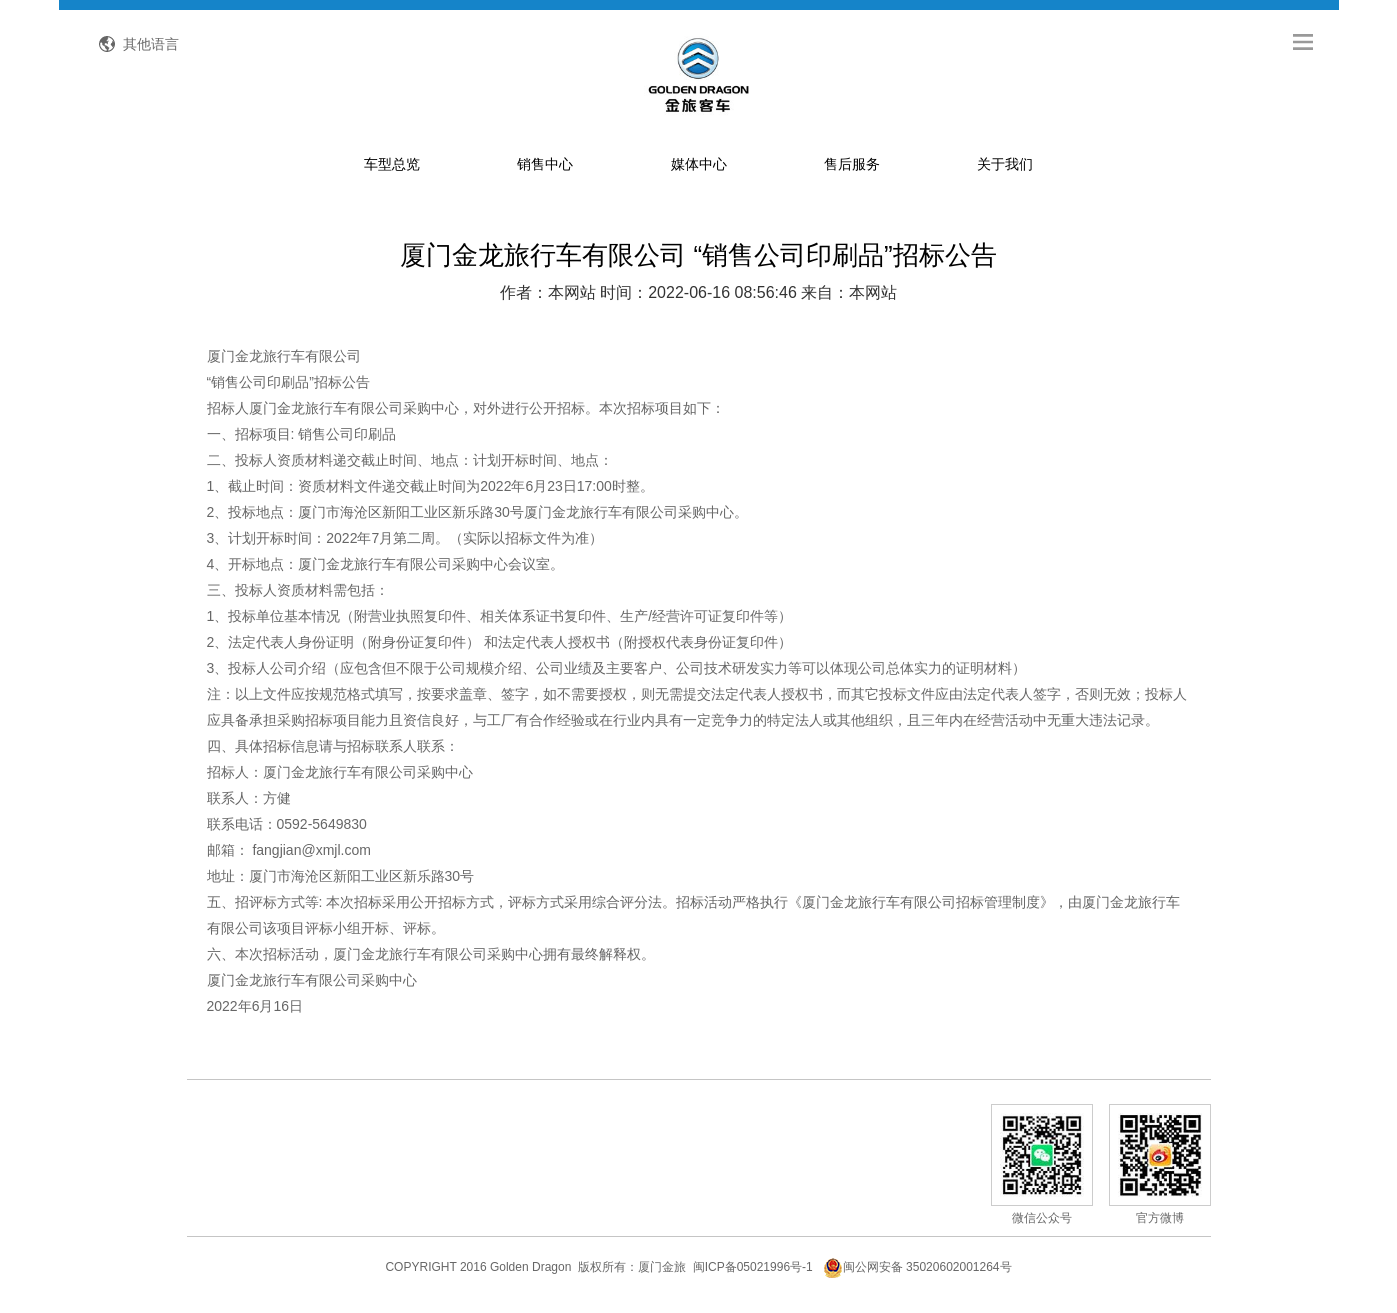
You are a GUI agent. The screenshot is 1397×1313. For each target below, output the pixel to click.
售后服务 (852, 164)
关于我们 (1005, 164)
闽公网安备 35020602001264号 (917, 1267)
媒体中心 (699, 164)
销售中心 (545, 164)
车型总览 (392, 164)
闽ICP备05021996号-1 (753, 1267)
